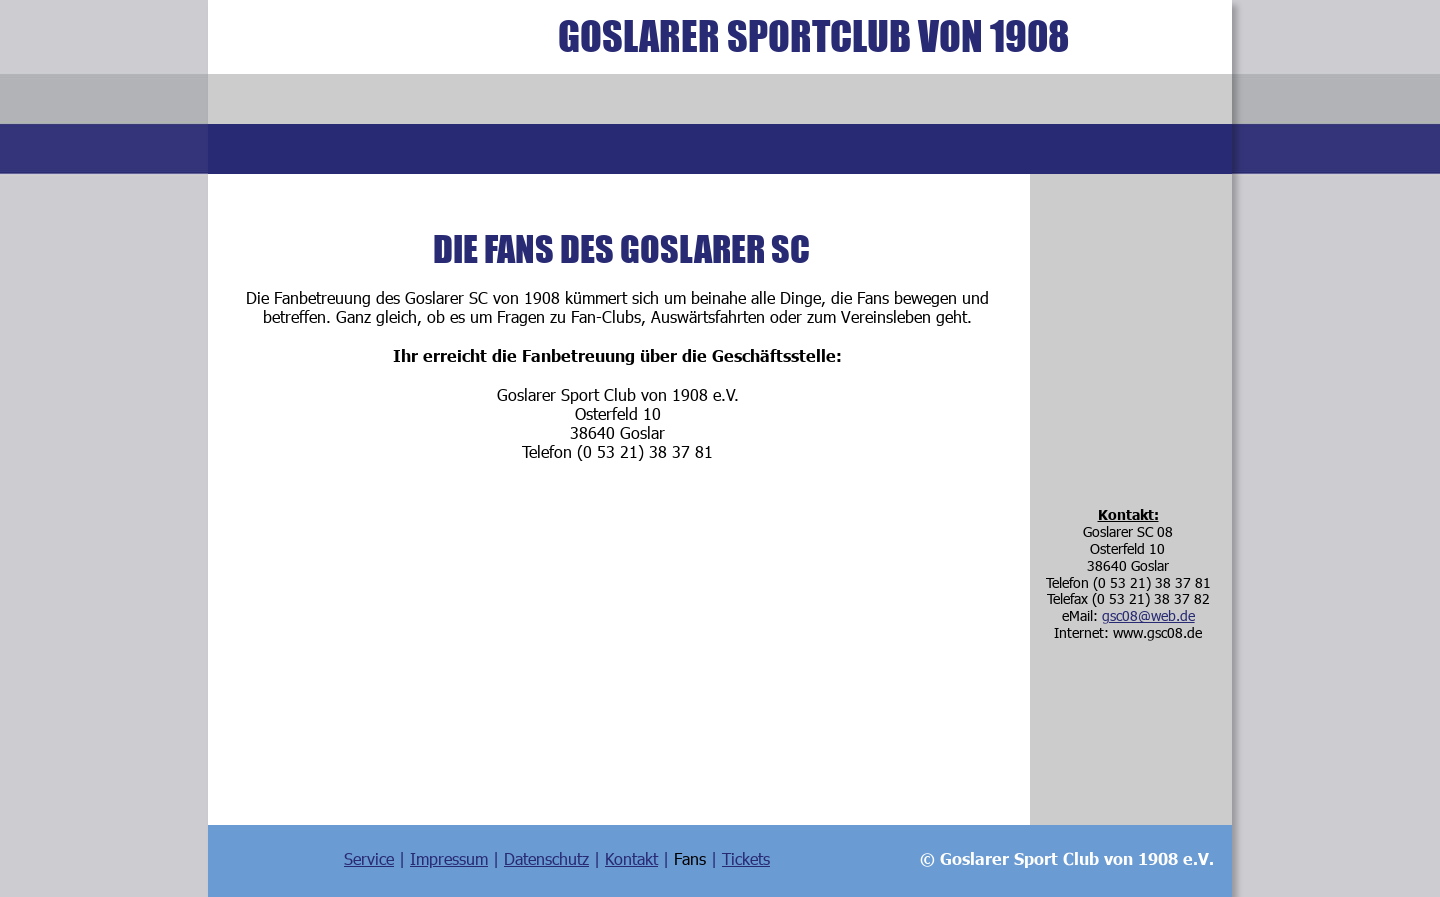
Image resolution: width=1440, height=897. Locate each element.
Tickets (746, 858)
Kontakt (631, 858)
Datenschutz (546, 858)
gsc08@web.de (1148, 615)
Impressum (449, 858)
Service (369, 858)
